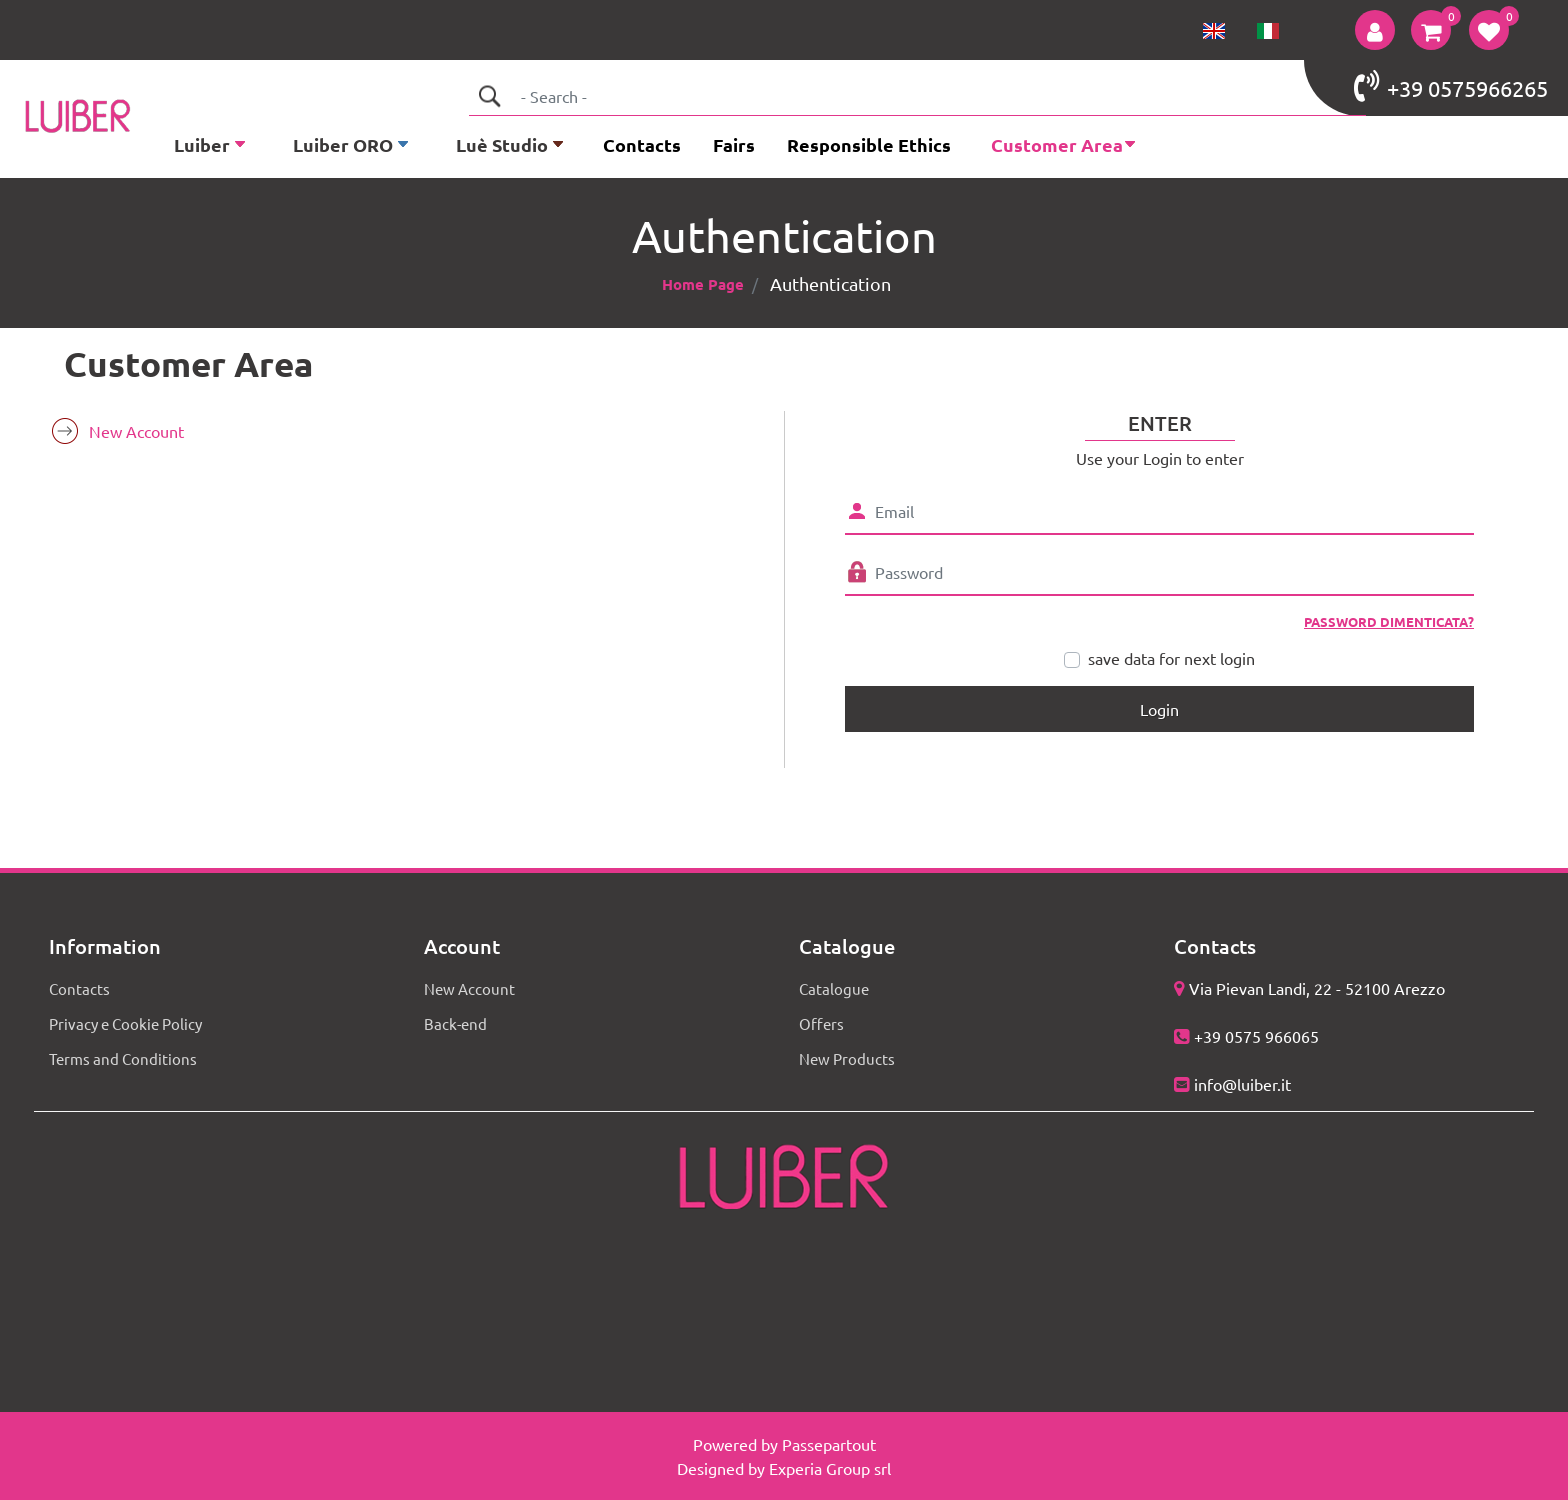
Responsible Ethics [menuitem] (869, 144)
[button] (489, 96)
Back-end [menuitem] (455, 1023)
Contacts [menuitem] (642, 144)
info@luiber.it (1242, 1084)
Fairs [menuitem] (734, 144)
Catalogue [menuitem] (834, 988)
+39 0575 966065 (1256, 1036)
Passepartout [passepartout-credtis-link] (829, 1444)
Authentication (830, 283)
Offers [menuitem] (821, 1023)
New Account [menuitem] (136, 431)
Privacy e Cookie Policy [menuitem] (125, 1023)
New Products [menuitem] (847, 1058)
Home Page (703, 284)
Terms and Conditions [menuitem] (123, 1058)
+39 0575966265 (1451, 86)
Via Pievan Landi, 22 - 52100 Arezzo (1317, 988)
